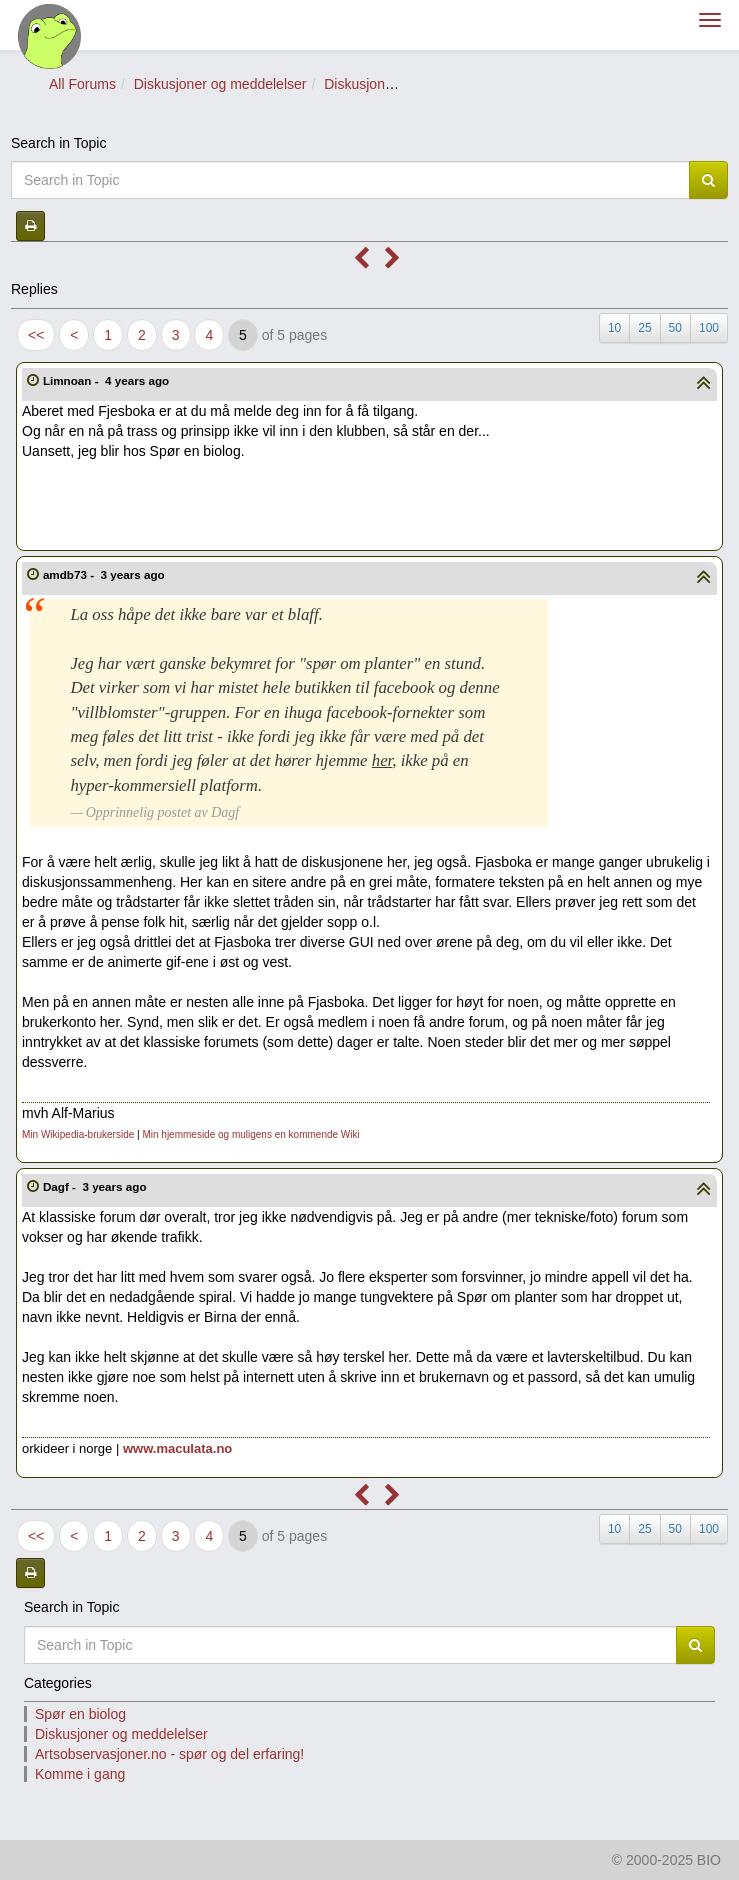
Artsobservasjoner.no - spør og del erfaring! (169, 1754)
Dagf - (96, 1186)
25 (644, 328)
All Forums (82, 84)
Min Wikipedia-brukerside (78, 1134)
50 (675, 328)
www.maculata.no (177, 1448)
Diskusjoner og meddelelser (220, 84)
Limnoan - (108, 380)
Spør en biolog (80, 1714)
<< (36, 335)
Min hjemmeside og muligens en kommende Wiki (250, 1134)
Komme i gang (80, 1774)
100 (709, 328)
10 (614, 328)
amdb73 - (105, 574)
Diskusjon (354, 84)
